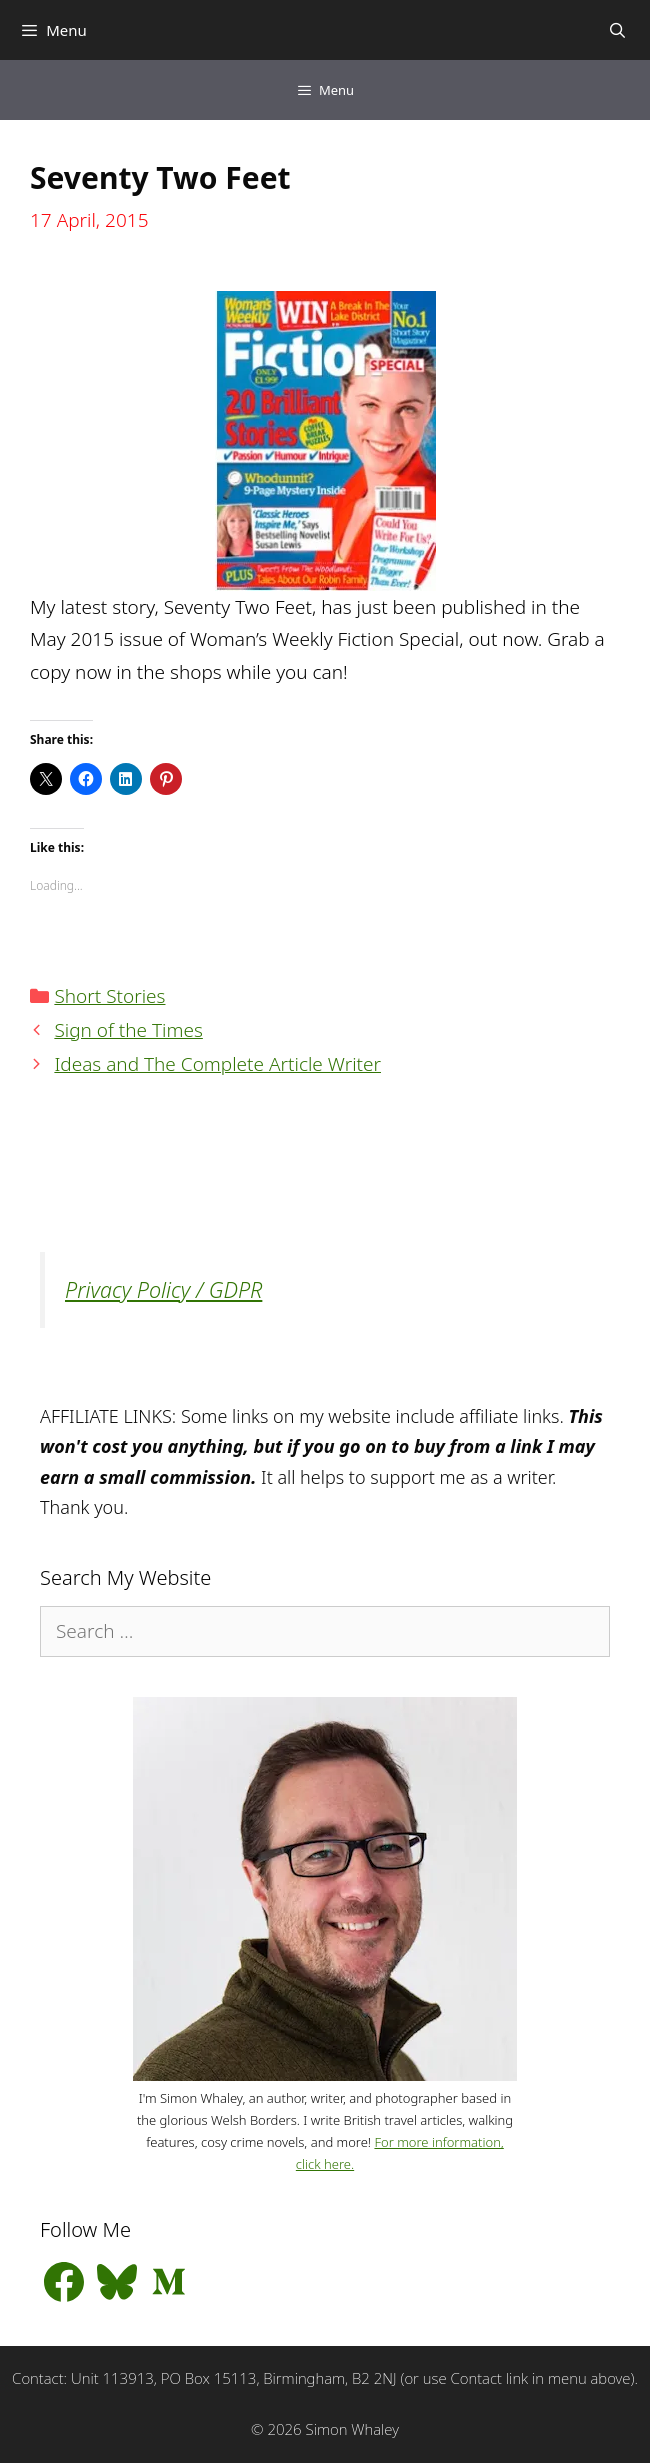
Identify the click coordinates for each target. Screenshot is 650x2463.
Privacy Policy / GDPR (163, 1289)
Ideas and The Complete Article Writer (217, 1064)
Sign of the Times (128, 1030)
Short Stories (109, 996)
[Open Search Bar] (617, 30)
